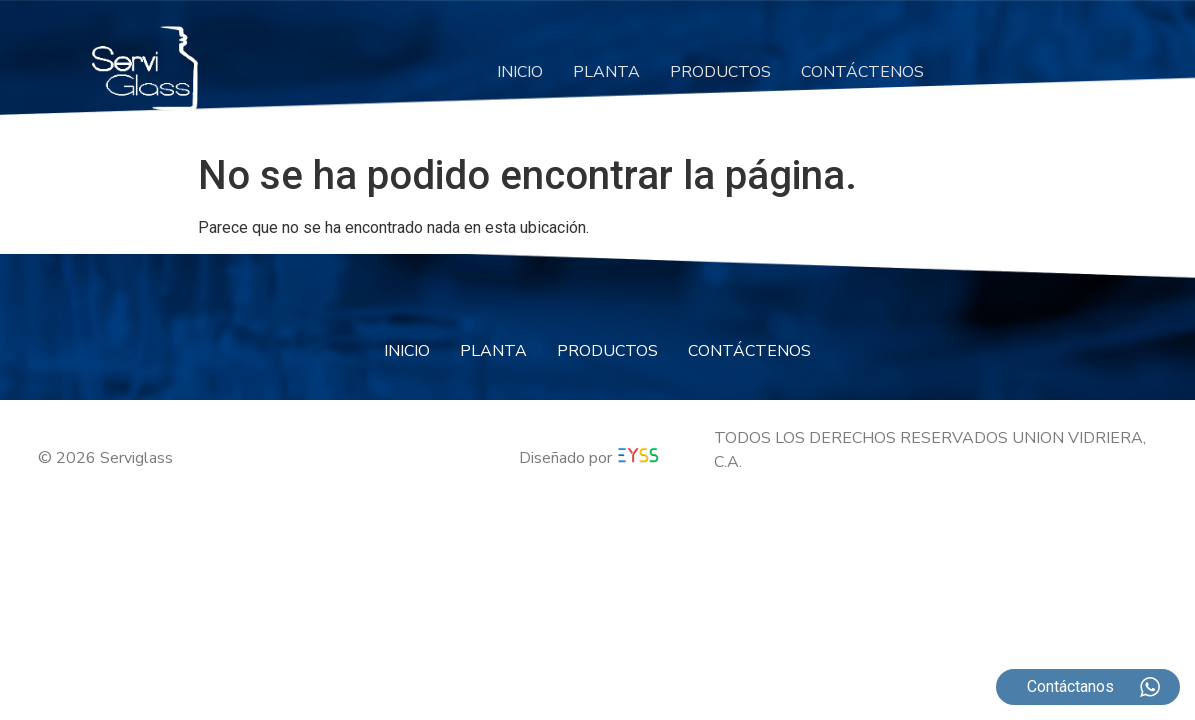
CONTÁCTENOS (862, 72)
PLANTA (606, 72)
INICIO (520, 72)
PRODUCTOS (720, 72)
